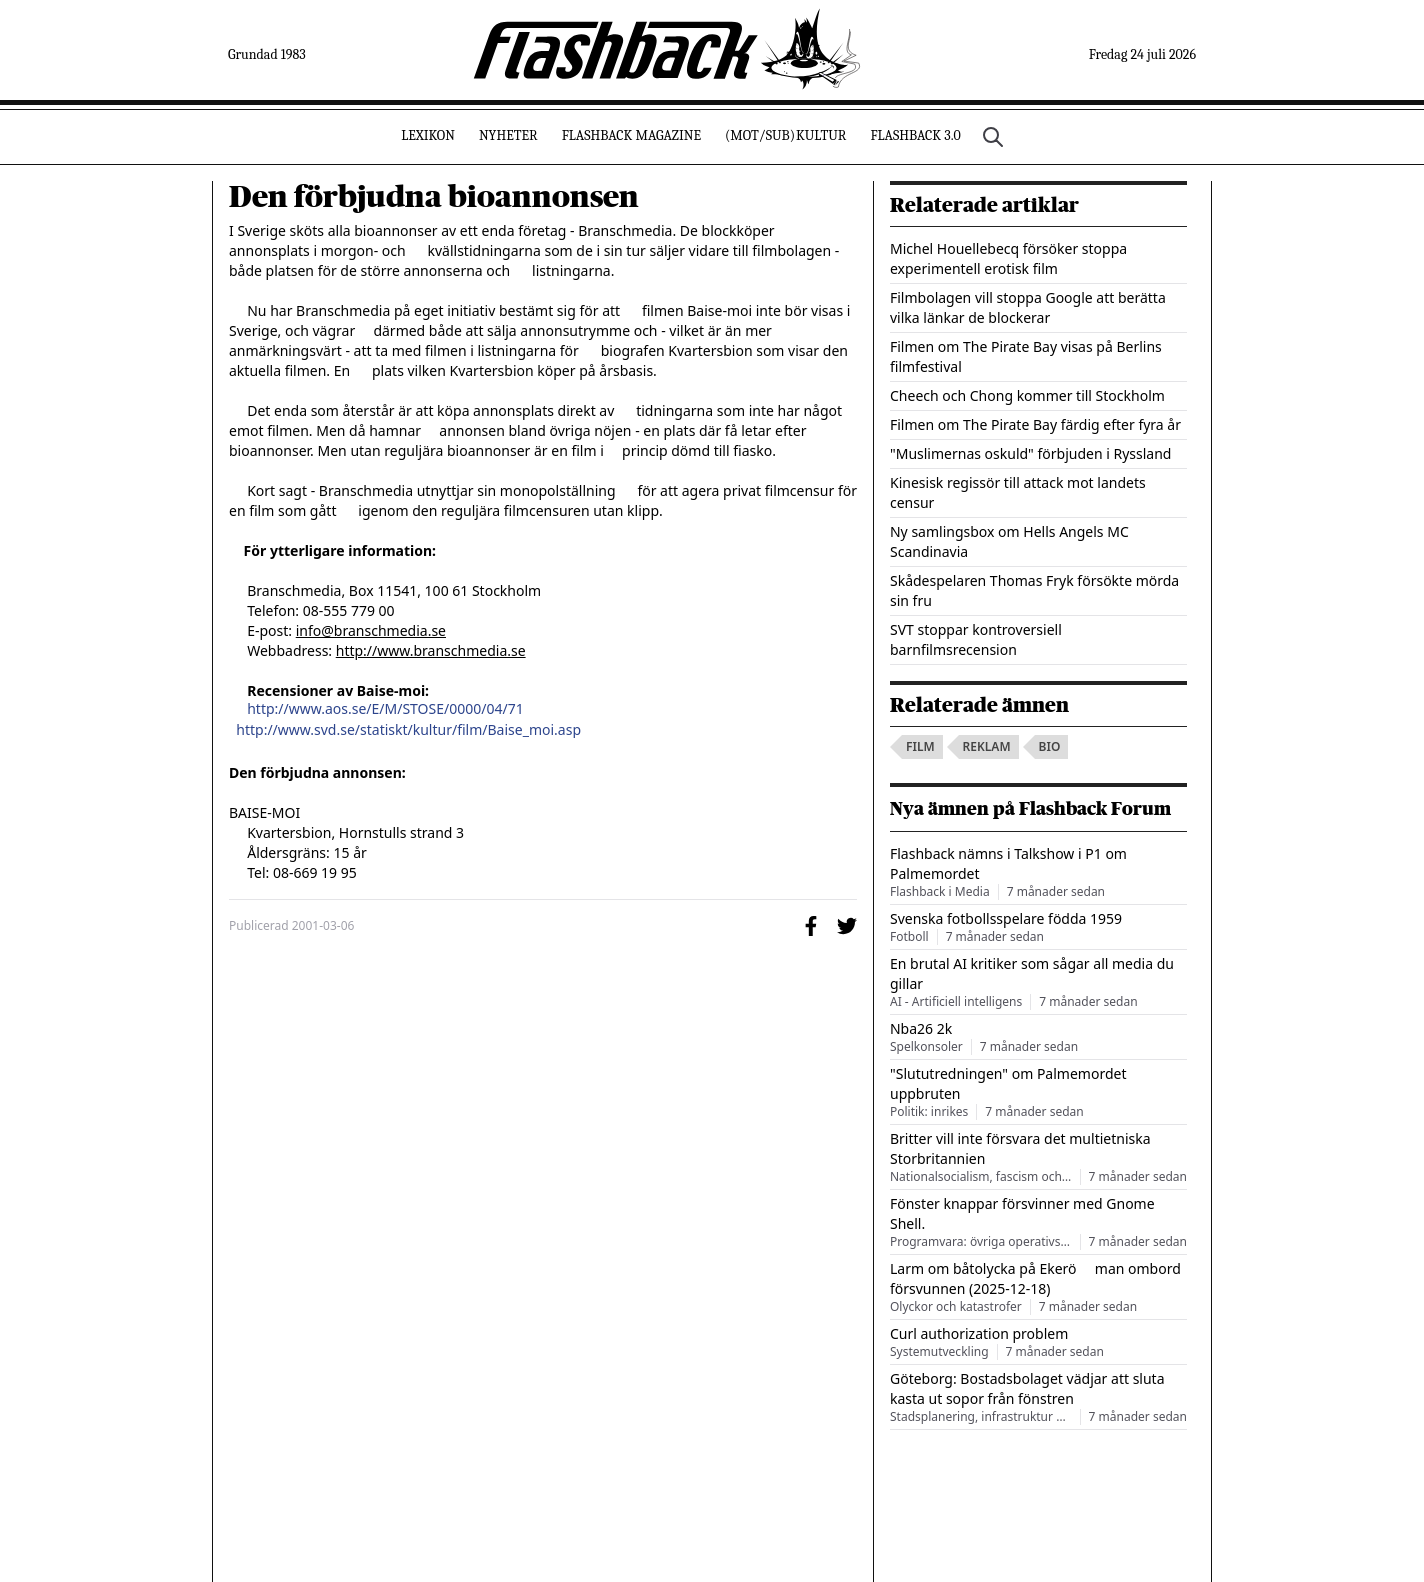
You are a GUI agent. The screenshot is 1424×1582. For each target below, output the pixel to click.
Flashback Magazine (631, 135)
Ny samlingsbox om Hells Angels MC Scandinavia (1009, 541)
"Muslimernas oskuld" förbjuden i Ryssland (1030, 453)
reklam (987, 746)
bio (1050, 746)
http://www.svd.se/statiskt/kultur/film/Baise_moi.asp (408, 730)
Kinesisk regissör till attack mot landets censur (1018, 492)
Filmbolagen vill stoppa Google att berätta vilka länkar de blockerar (1028, 307)
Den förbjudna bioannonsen (434, 197)
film (920, 746)
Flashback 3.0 (915, 135)
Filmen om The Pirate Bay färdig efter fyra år (1035, 424)
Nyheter (508, 135)
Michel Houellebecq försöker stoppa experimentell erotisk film (1008, 258)
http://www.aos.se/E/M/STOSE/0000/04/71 (385, 709)
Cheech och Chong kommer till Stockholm (1027, 395)
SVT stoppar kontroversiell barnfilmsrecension (976, 639)
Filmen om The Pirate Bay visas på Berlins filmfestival (1026, 356)
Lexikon (428, 135)
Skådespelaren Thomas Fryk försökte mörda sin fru (1034, 590)
